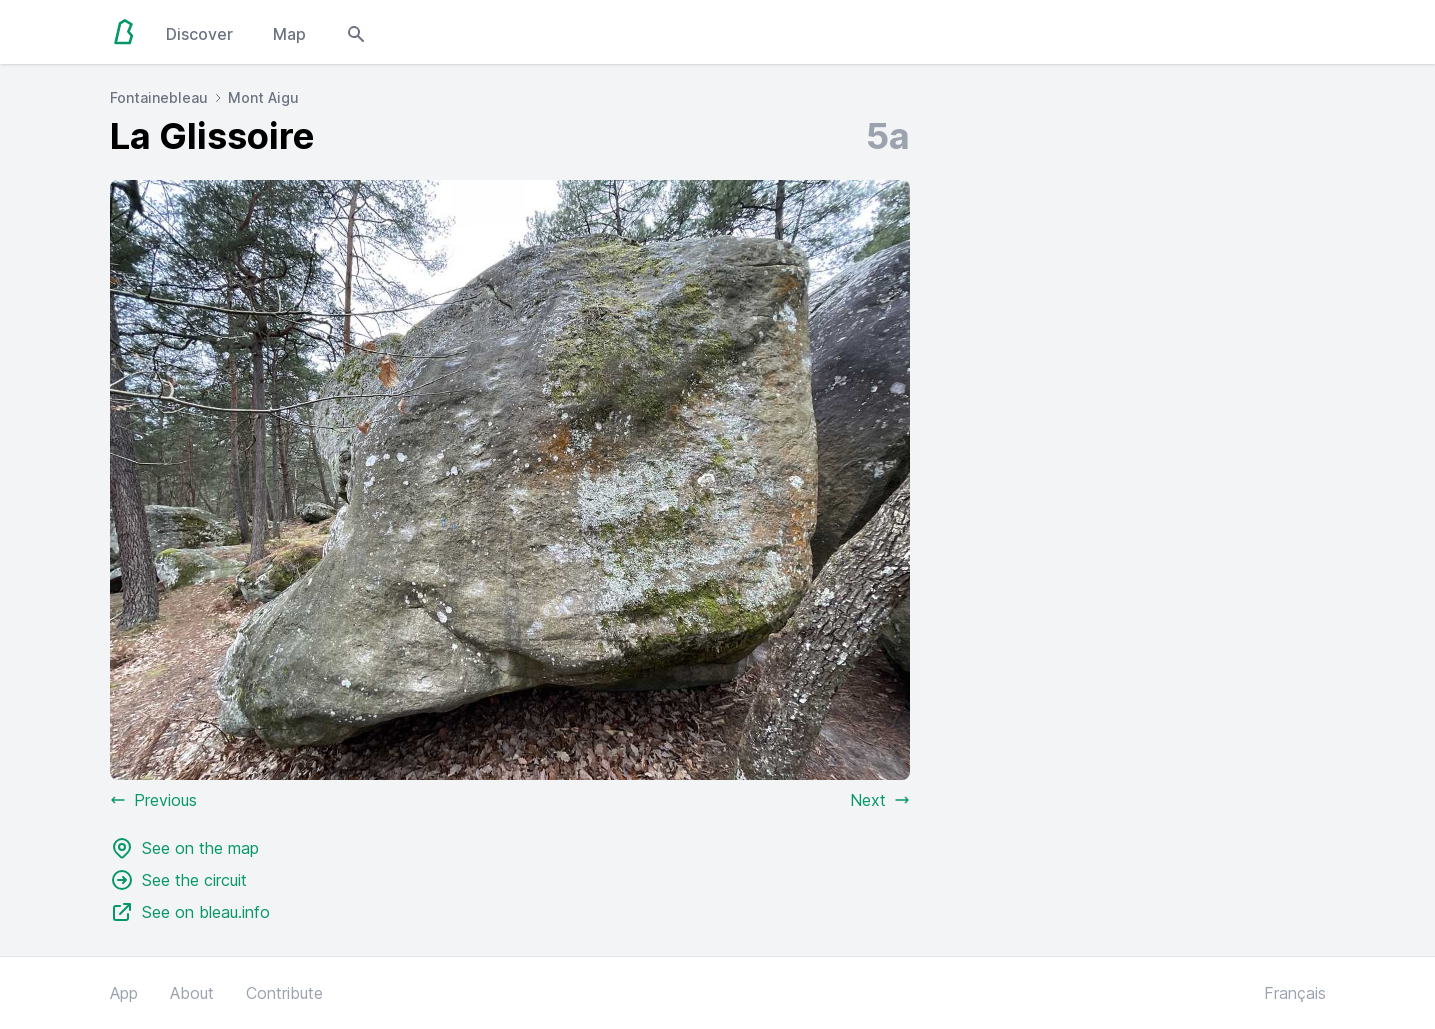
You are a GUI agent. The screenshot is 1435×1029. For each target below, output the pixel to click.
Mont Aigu (263, 97)
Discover (199, 34)
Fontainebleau (159, 97)
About (192, 993)
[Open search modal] (356, 32)
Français (1295, 993)
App (124, 993)
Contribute (284, 993)
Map (289, 34)
